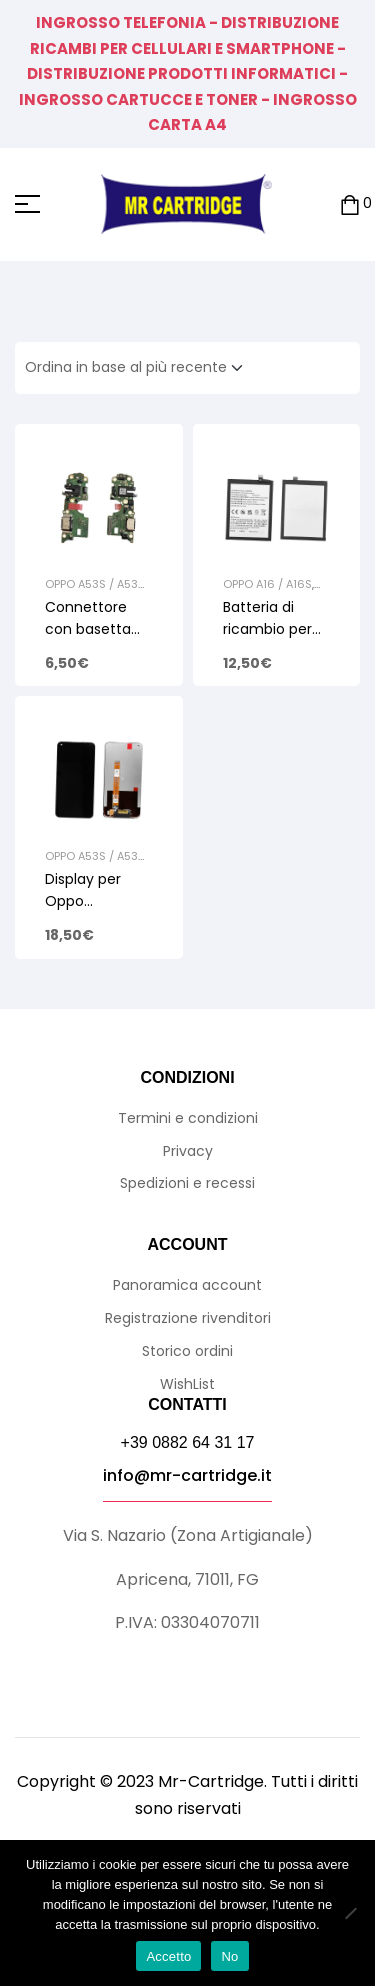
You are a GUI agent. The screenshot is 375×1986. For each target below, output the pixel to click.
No (229, 1956)
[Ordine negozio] (140, 368)
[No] (350, 1913)
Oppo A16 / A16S (267, 584)
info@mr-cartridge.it (187, 1475)
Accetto (168, 1956)
